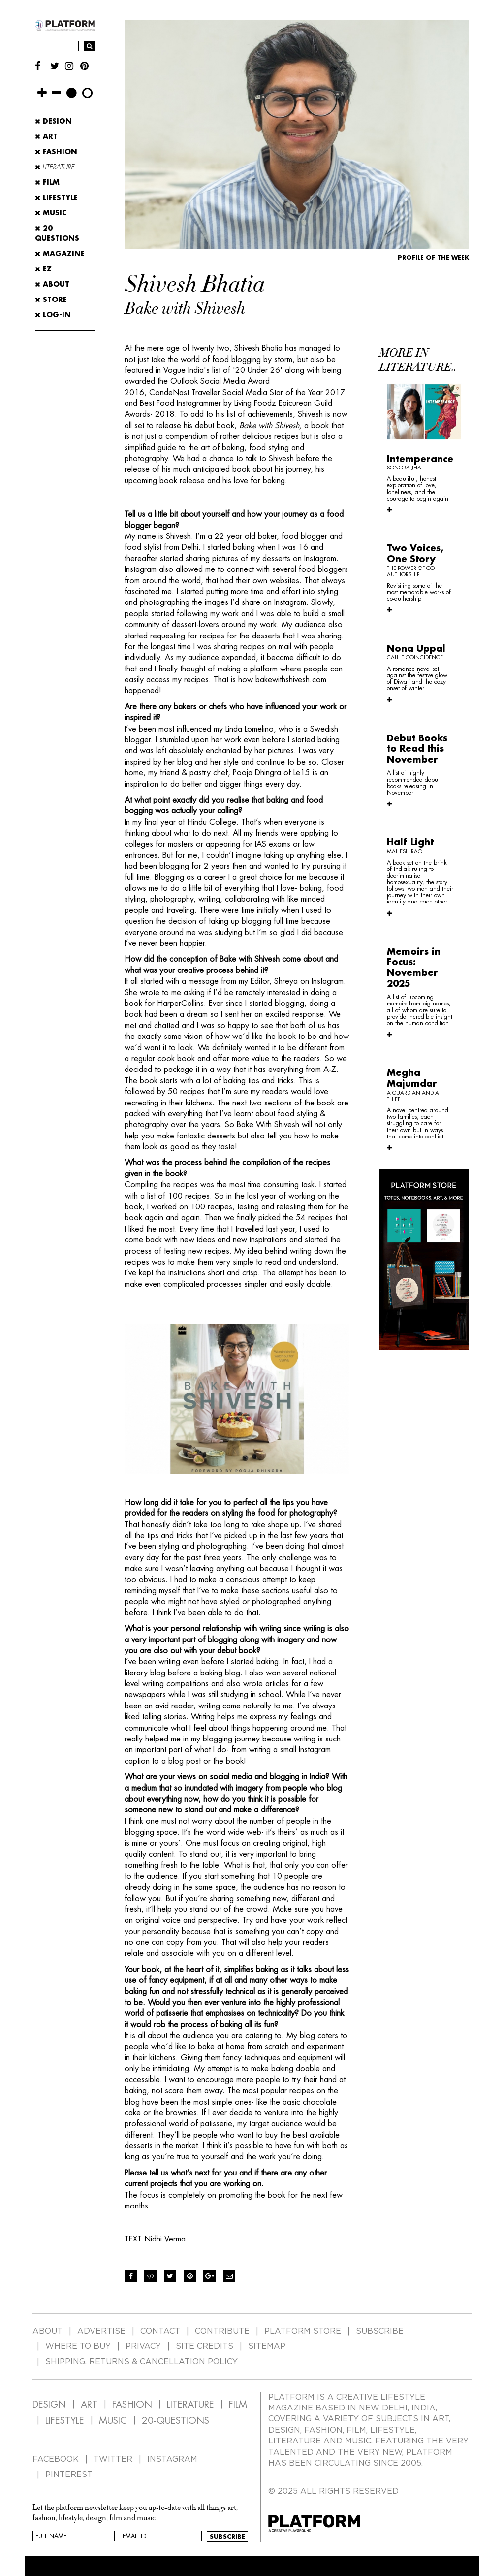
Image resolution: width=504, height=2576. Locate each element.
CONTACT (160, 2331)
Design (53, 121)
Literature (54, 167)
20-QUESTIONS (175, 2420)
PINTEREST (69, 2474)
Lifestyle (56, 197)
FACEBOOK (55, 2459)
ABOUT (52, 284)
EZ (43, 269)
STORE (51, 299)
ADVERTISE (101, 2331)
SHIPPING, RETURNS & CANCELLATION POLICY (141, 2362)
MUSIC (113, 2420)
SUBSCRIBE (380, 2331)
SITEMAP (266, 2346)
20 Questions (57, 233)
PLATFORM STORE (302, 2331)
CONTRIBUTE (222, 2331)
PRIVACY (143, 2346)
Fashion (56, 151)
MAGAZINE (60, 253)
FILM (238, 2404)
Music (51, 212)
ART (89, 2404)
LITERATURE (190, 2404)
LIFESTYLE (64, 2420)
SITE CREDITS (204, 2346)
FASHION (132, 2404)
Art (46, 136)
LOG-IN (53, 314)
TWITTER (113, 2459)
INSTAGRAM (172, 2459)
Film (47, 182)
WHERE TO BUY (78, 2346)
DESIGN (49, 2404)
